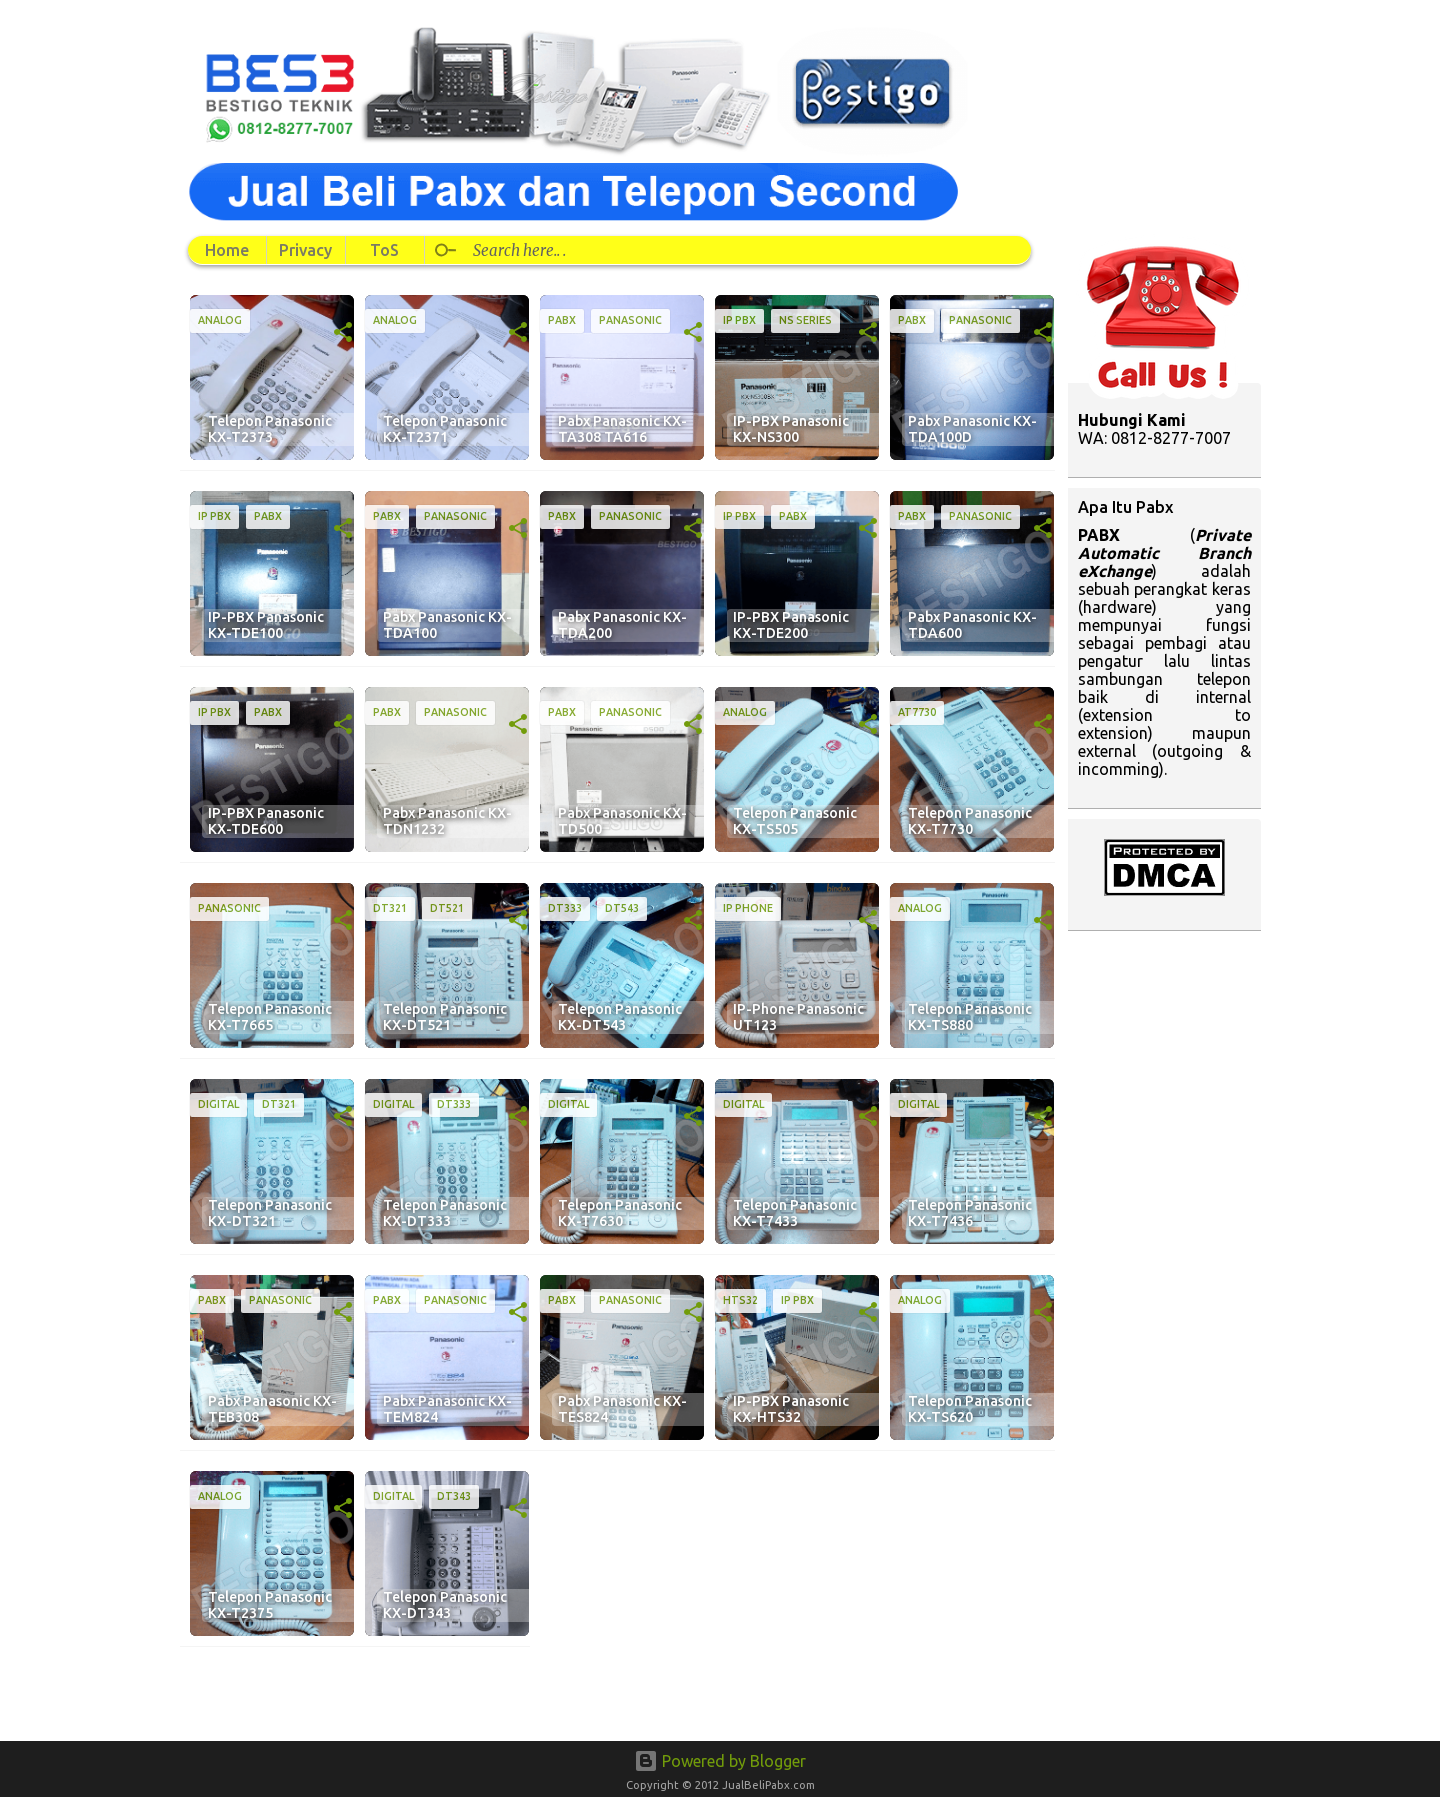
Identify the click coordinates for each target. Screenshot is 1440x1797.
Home (227, 250)
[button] (343, 333)
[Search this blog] (731, 250)
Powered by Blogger (720, 1761)
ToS (384, 250)
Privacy (305, 250)
